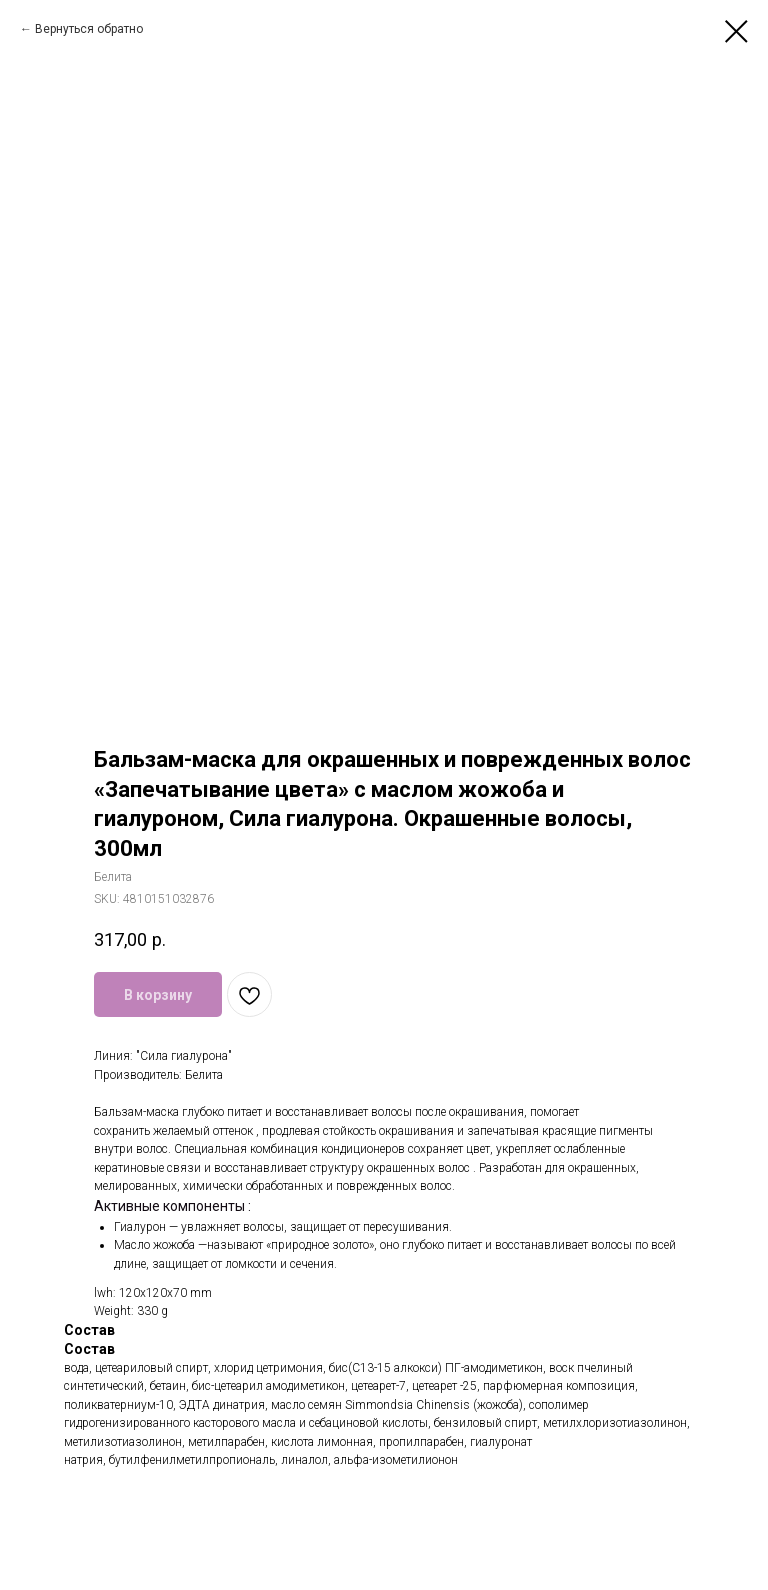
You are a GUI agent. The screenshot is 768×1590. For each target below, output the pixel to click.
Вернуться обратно (89, 29)
